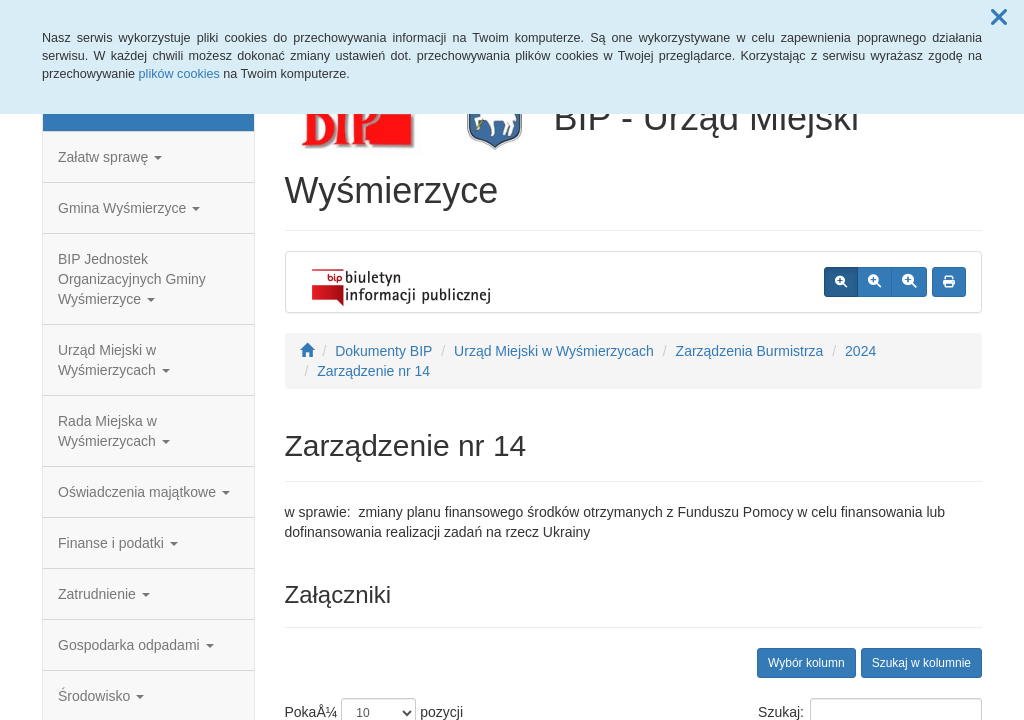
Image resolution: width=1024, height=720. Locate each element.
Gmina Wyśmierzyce (129, 208)
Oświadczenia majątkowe (144, 492)
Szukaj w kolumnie (921, 663)
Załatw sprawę (110, 157)
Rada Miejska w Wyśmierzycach (114, 431)
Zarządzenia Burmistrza (750, 351)
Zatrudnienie (104, 594)
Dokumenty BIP (383, 351)
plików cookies (179, 74)
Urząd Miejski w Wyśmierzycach (114, 360)
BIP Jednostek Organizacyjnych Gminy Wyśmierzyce (132, 279)
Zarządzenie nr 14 (373, 371)
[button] (999, 18)
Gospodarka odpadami (136, 645)
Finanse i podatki (118, 543)
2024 (860, 351)
